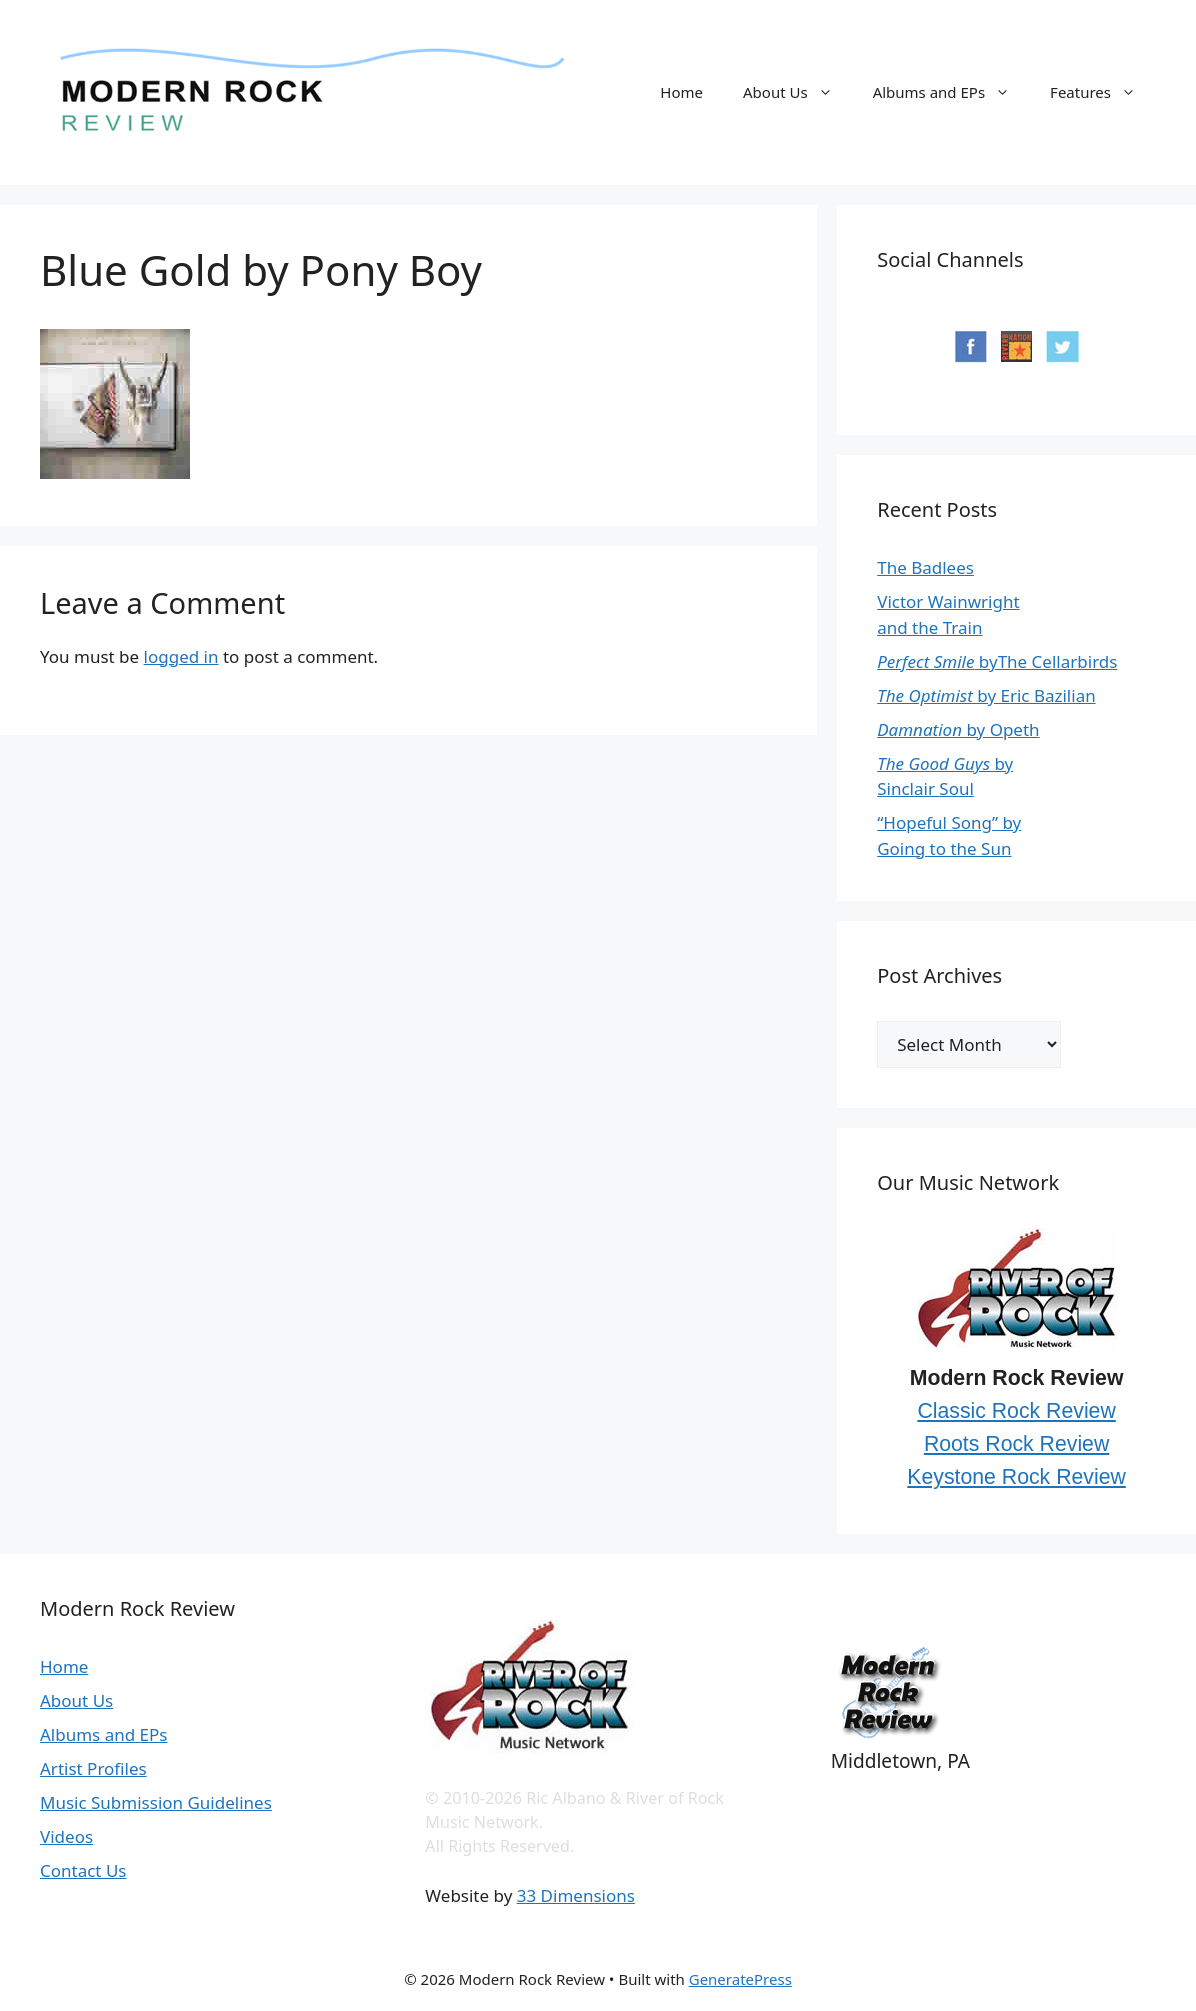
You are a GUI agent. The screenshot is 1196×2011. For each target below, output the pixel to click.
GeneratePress (740, 1979)
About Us (798, 92)
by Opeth (958, 729)
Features (1103, 92)
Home (681, 92)
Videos (66, 1836)
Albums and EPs (951, 92)
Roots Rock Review (1016, 1444)
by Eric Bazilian (986, 695)
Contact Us (83, 1870)
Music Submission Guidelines (156, 1802)
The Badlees (925, 567)
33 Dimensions (576, 1895)
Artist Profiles (93, 1768)
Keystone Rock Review (1016, 1477)
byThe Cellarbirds (997, 661)
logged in (181, 656)
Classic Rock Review (1016, 1411)
